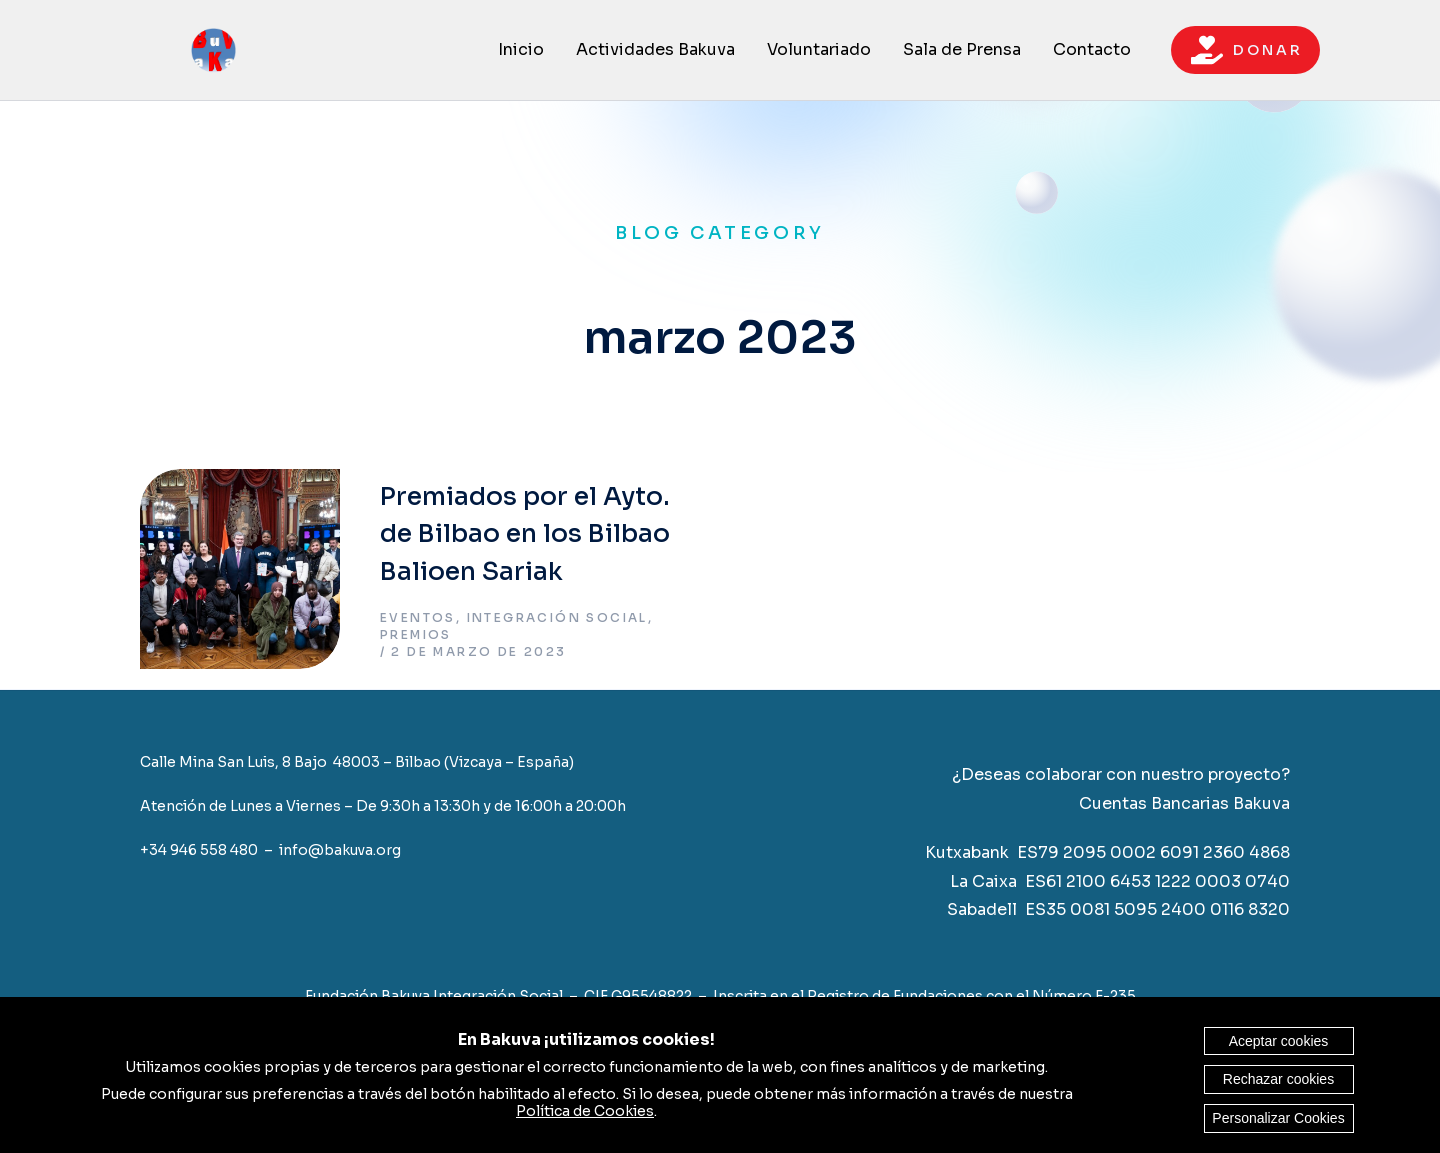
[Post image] (240, 569)
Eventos (418, 617)
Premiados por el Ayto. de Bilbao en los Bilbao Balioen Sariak (525, 534)
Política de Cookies (585, 1111)
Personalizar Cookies (1278, 1118)
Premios (416, 634)
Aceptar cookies (1279, 1041)
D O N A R (1245, 50)
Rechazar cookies (1278, 1079)
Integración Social (557, 617)
